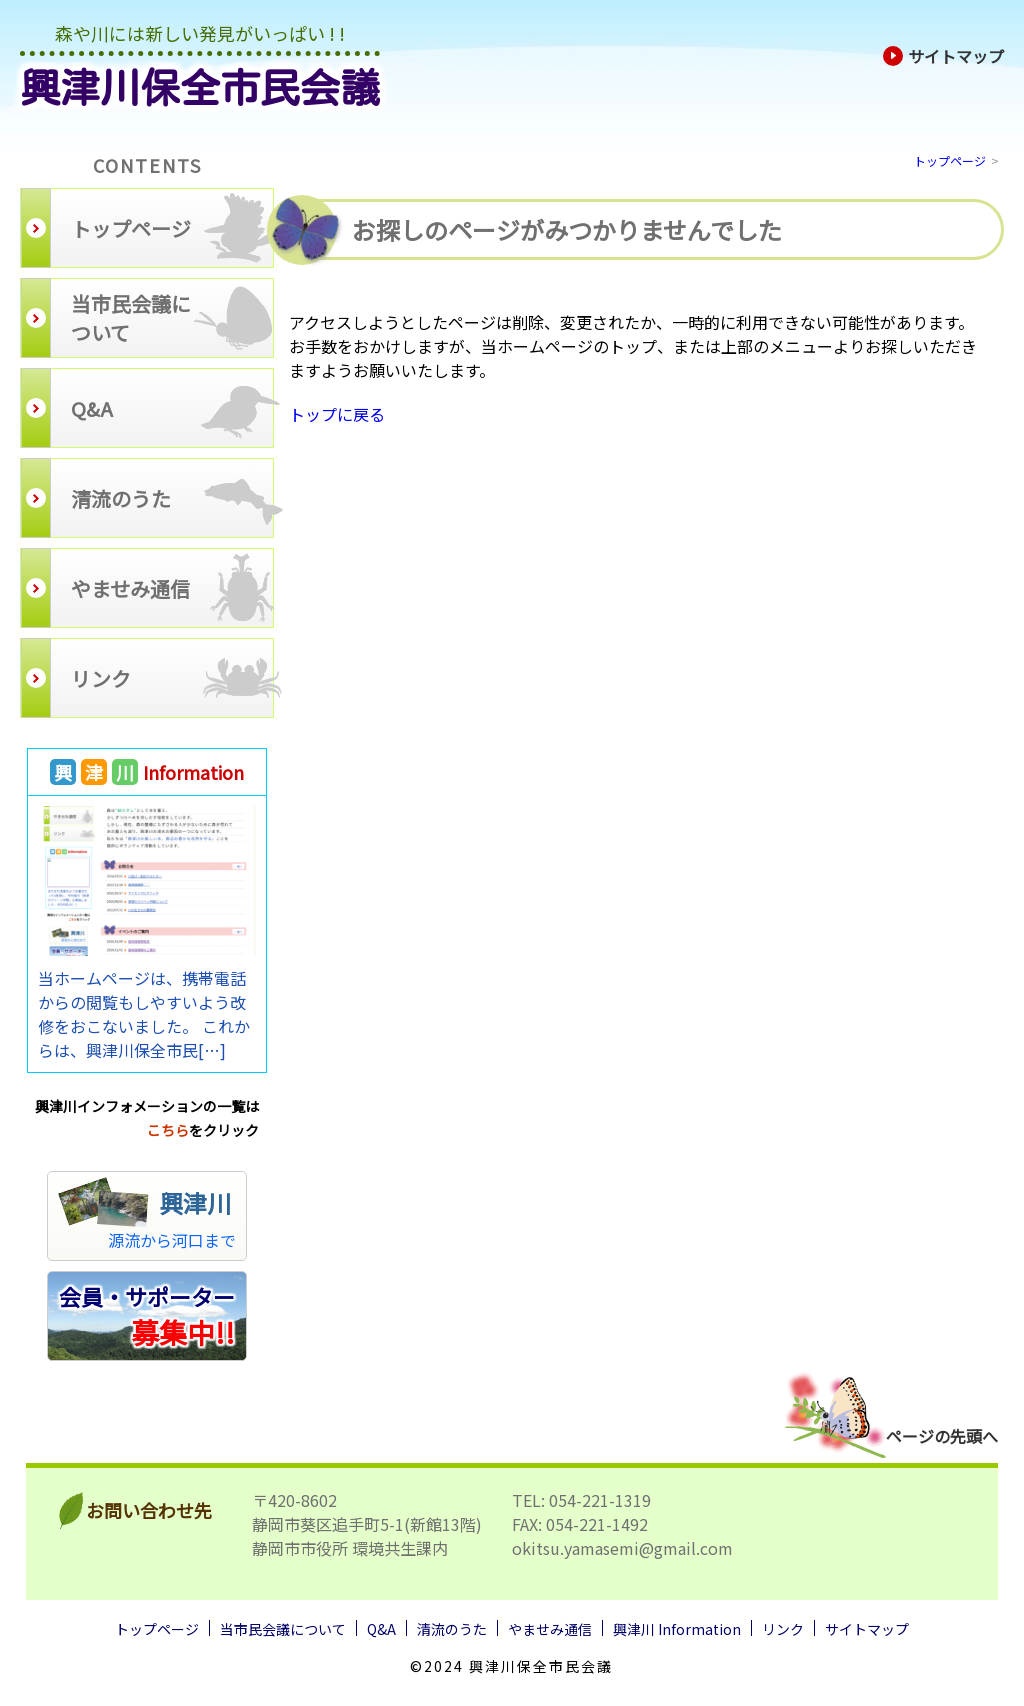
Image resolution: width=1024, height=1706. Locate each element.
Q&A (381, 1629)
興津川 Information (677, 1629)
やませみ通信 (550, 1629)
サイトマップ (943, 56)
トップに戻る (337, 414)
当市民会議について (283, 1629)
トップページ (950, 160)
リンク (783, 1629)
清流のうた (452, 1629)
